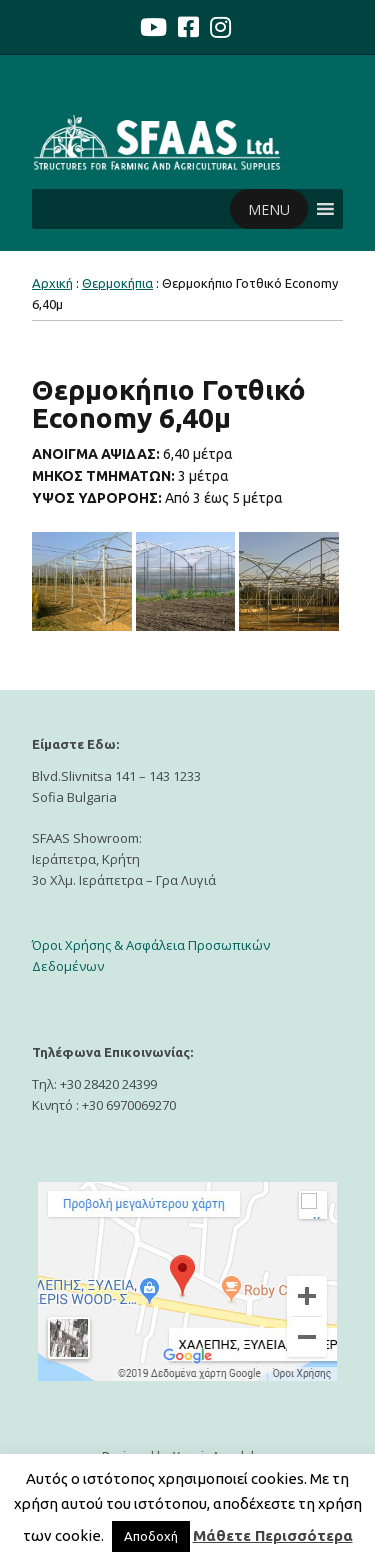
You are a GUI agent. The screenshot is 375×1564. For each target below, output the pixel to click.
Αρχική (52, 283)
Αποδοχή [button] (151, 1536)
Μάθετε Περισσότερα (273, 1535)
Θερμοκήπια (117, 283)
